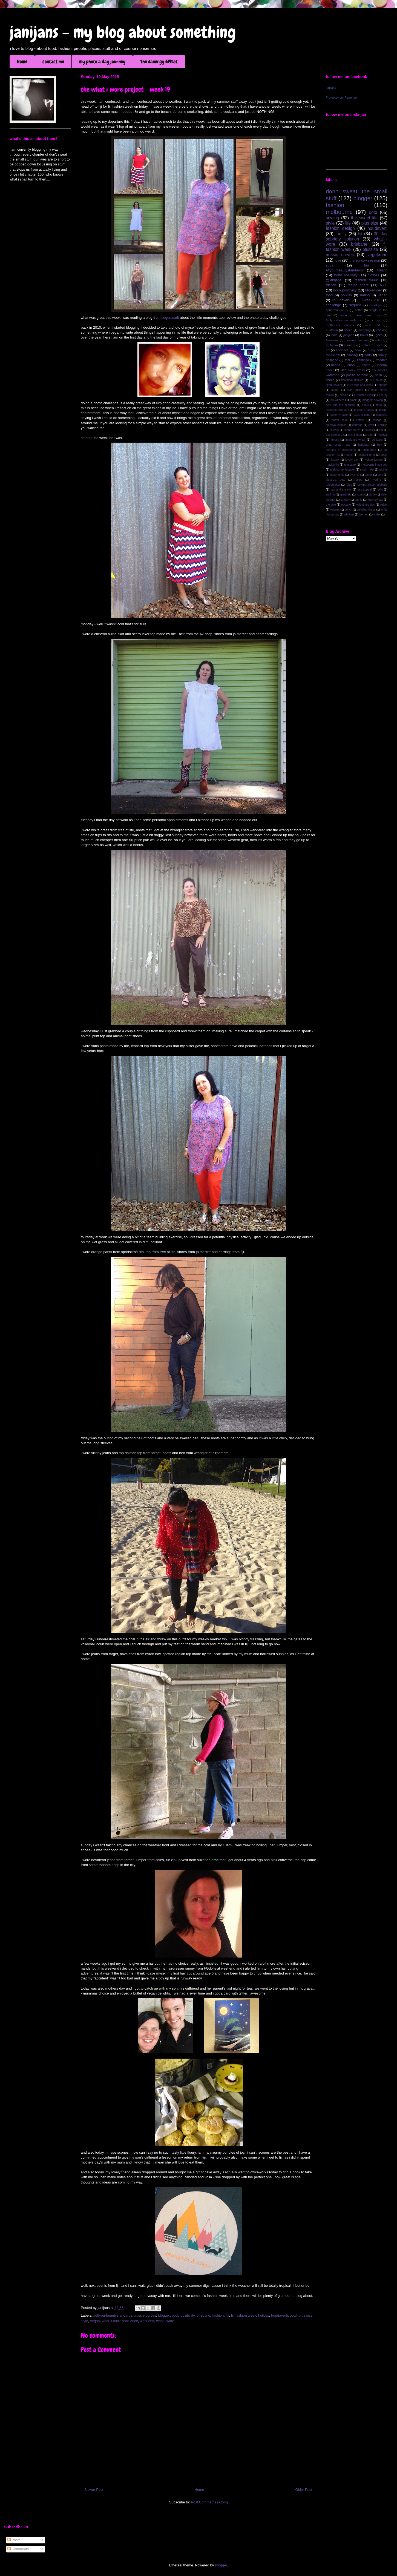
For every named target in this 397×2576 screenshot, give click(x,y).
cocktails (342, 350)
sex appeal (364, 489)
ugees (378, 335)
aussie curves (145, 2315)
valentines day (365, 504)
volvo (348, 509)
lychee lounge (373, 459)
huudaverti (279, 2315)
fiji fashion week (243, 2315)
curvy (376, 320)
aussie (344, 395)
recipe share (358, 285)
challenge (333, 305)
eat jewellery (334, 434)
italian (366, 364)
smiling (330, 494)
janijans (331, 87)
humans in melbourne (341, 449)
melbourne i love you (374, 464)
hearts (335, 364)
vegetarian (377, 254)
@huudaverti (334, 384)
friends (331, 285)
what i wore (165, 2321)
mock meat (367, 469)
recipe (358, 479)
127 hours (375, 380)
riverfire (376, 479)
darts (368, 355)
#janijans (332, 340)
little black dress (353, 370)
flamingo (363, 360)
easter (369, 429)
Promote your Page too (341, 97)
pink (380, 474)
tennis (359, 499)
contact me (53, 61)
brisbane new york (337, 409)
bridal (378, 404)
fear (347, 360)
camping (364, 330)
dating (365, 295)
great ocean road (338, 444)
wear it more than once (120, 2321)
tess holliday (375, 499)
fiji (227, 2315)
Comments (18, 2549)
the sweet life (364, 218)
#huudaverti (341, 300)
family (341, 233)
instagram (370, 449)
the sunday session (365, 260)
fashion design (340, 228)
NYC (383, 285)
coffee (360, 420)
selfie (358, 310)
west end (147, 2321)
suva (329, 265)
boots (365, 404)
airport (335, 389)
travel (364, 335)
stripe (372, 494)
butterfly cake (339, 414)
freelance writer (355, 439)
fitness (335, 439)
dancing (352, 355)
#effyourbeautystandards (113, 2315)
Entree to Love (371, 345)
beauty (383, 395)
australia (332, 330)
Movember (373, 290)
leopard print (366, 454)
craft (371, 424)
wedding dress (366, 509)
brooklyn (376, 305)
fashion (218, 2315)
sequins (355, 305)
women (364, 514)
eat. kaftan (355, 434)
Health (382, 270)
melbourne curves (340, 325)
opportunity (337, 474)
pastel (368, 474)
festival (383, 434)
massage (350, 464)
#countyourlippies (352, 380)
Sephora (382, 384)
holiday (263, 2315)
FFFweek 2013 (369, 300)
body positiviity (183, 2315)
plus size (306, 2315)
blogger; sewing (373, 400)
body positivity (345, 275)
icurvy (351, 364)
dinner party (352, 429)
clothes (373, 275)
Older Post (303, 2490)
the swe (331, 504)
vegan (95, 2321)
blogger (164, 2315)
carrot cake (340, 420)
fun (366, 265)
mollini (383, 469)
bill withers (337, 400)
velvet (383, 504)
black (353, 400)
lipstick (335, 459)
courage (357, 424)
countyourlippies (336, 424)
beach (348, 330)
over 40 (354, 474)
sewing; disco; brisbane (372, 484)
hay (379, 444)
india (334, 335)
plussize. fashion (357, 340)
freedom (381, 360)
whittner (349, 514)
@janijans (333, 280)
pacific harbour (357, 375)
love (338, 260)
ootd (293, 2315)
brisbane (203, 2315)
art (328, 350)
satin (378, 375)
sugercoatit (170, 318)
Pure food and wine (359, 384)
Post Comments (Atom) (209, 2502)
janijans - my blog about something (123, 32)
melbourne (339, 212)
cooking (381, 330)
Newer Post (94, 2490)
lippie (384, 454)
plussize (370, 249)
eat (381, 429)
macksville (332, 464)
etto (370, 434)
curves (334, 429)
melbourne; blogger (342, 469)
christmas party (337, 310)
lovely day (351, 459)
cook (358, 350)
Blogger (221, 2565)
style (84, 2321)
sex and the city (341, 489)
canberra (381, 414)
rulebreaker (333, 484)
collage (376, 420)
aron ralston (355, 389)
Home (22, 61)
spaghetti (345, 494)
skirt (380, 489)
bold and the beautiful (340, 404)
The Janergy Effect (159, 61)
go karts (377, 439)
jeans (349, 454)
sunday (345, 499)
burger (383, 409)
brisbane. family (364, 409)
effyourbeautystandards (344, 270)
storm (360, 494)
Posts (14, 2540)
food (329, 295)
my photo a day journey (102, 61)
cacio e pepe (361, 414)
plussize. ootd (335, 479)
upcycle (346, 504)
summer (349, 345)
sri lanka (332, 345)
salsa (378, 340)
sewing (332, 218)
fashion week (366, 280)
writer (376, 514)
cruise (383, 424)
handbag (363, 444)
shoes (330, 380)
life (348, 223)
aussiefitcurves (363, 395)
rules (349, 484)
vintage (335, 509)
